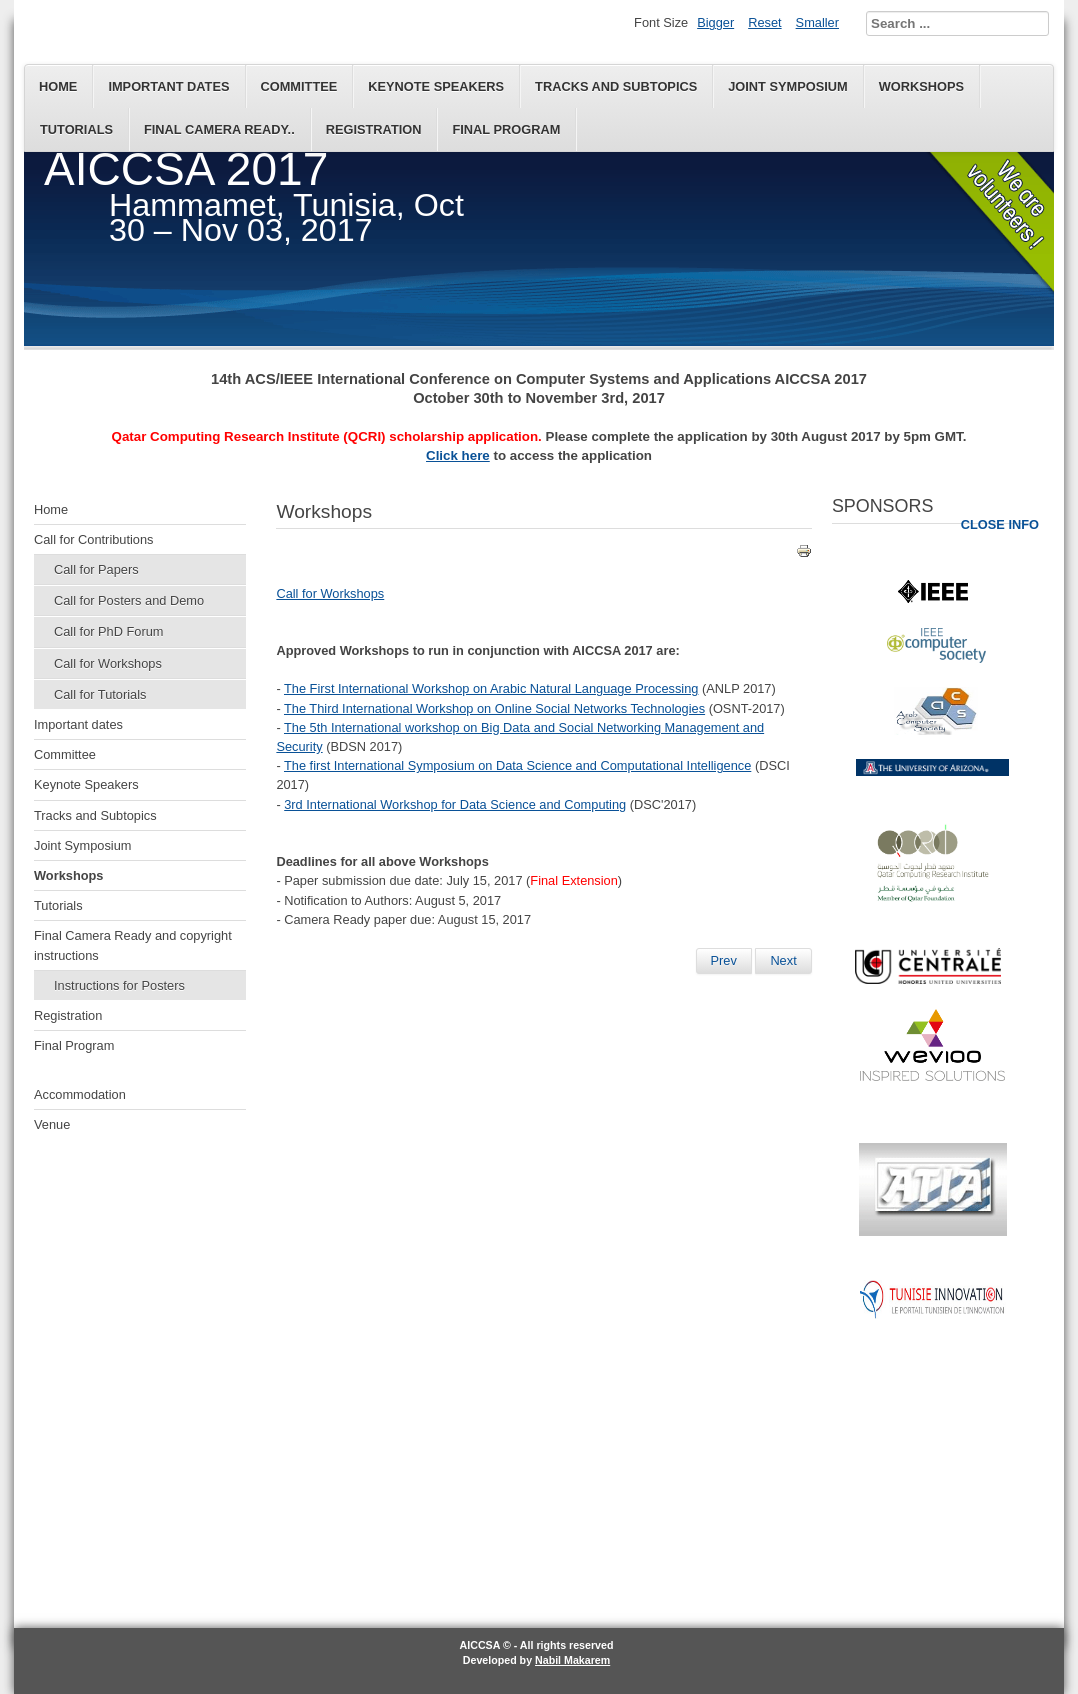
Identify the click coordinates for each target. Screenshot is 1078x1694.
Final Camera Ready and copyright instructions (133, 945)
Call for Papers (96, 569)
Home (58, 86)
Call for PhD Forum (109, 631)
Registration (374, 129)
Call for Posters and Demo (129, 600)
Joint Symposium (787, 86)
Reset (764, 22)
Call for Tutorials (100, 694)
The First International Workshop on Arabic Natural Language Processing (491, 688)
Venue (52, 1124)
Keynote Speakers (436, 86)
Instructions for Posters (119, 985)
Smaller (817, 22)
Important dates (168, 86)
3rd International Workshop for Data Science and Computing (455, 804)
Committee (299, 86)
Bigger (715, 22)
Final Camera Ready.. (219, 129)
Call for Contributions (94, 539)
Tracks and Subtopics (616, 86)
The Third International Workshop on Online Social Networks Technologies (494, 708)
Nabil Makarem (572, 1660)
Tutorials (76, 129)
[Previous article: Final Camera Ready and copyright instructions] (724, 961)
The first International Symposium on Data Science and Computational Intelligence (517, 765)
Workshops (921, 86)
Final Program (506, 129)
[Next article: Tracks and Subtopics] (783, 961)
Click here (458, 455)
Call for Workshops (108, 663)
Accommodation (80, 1094)
